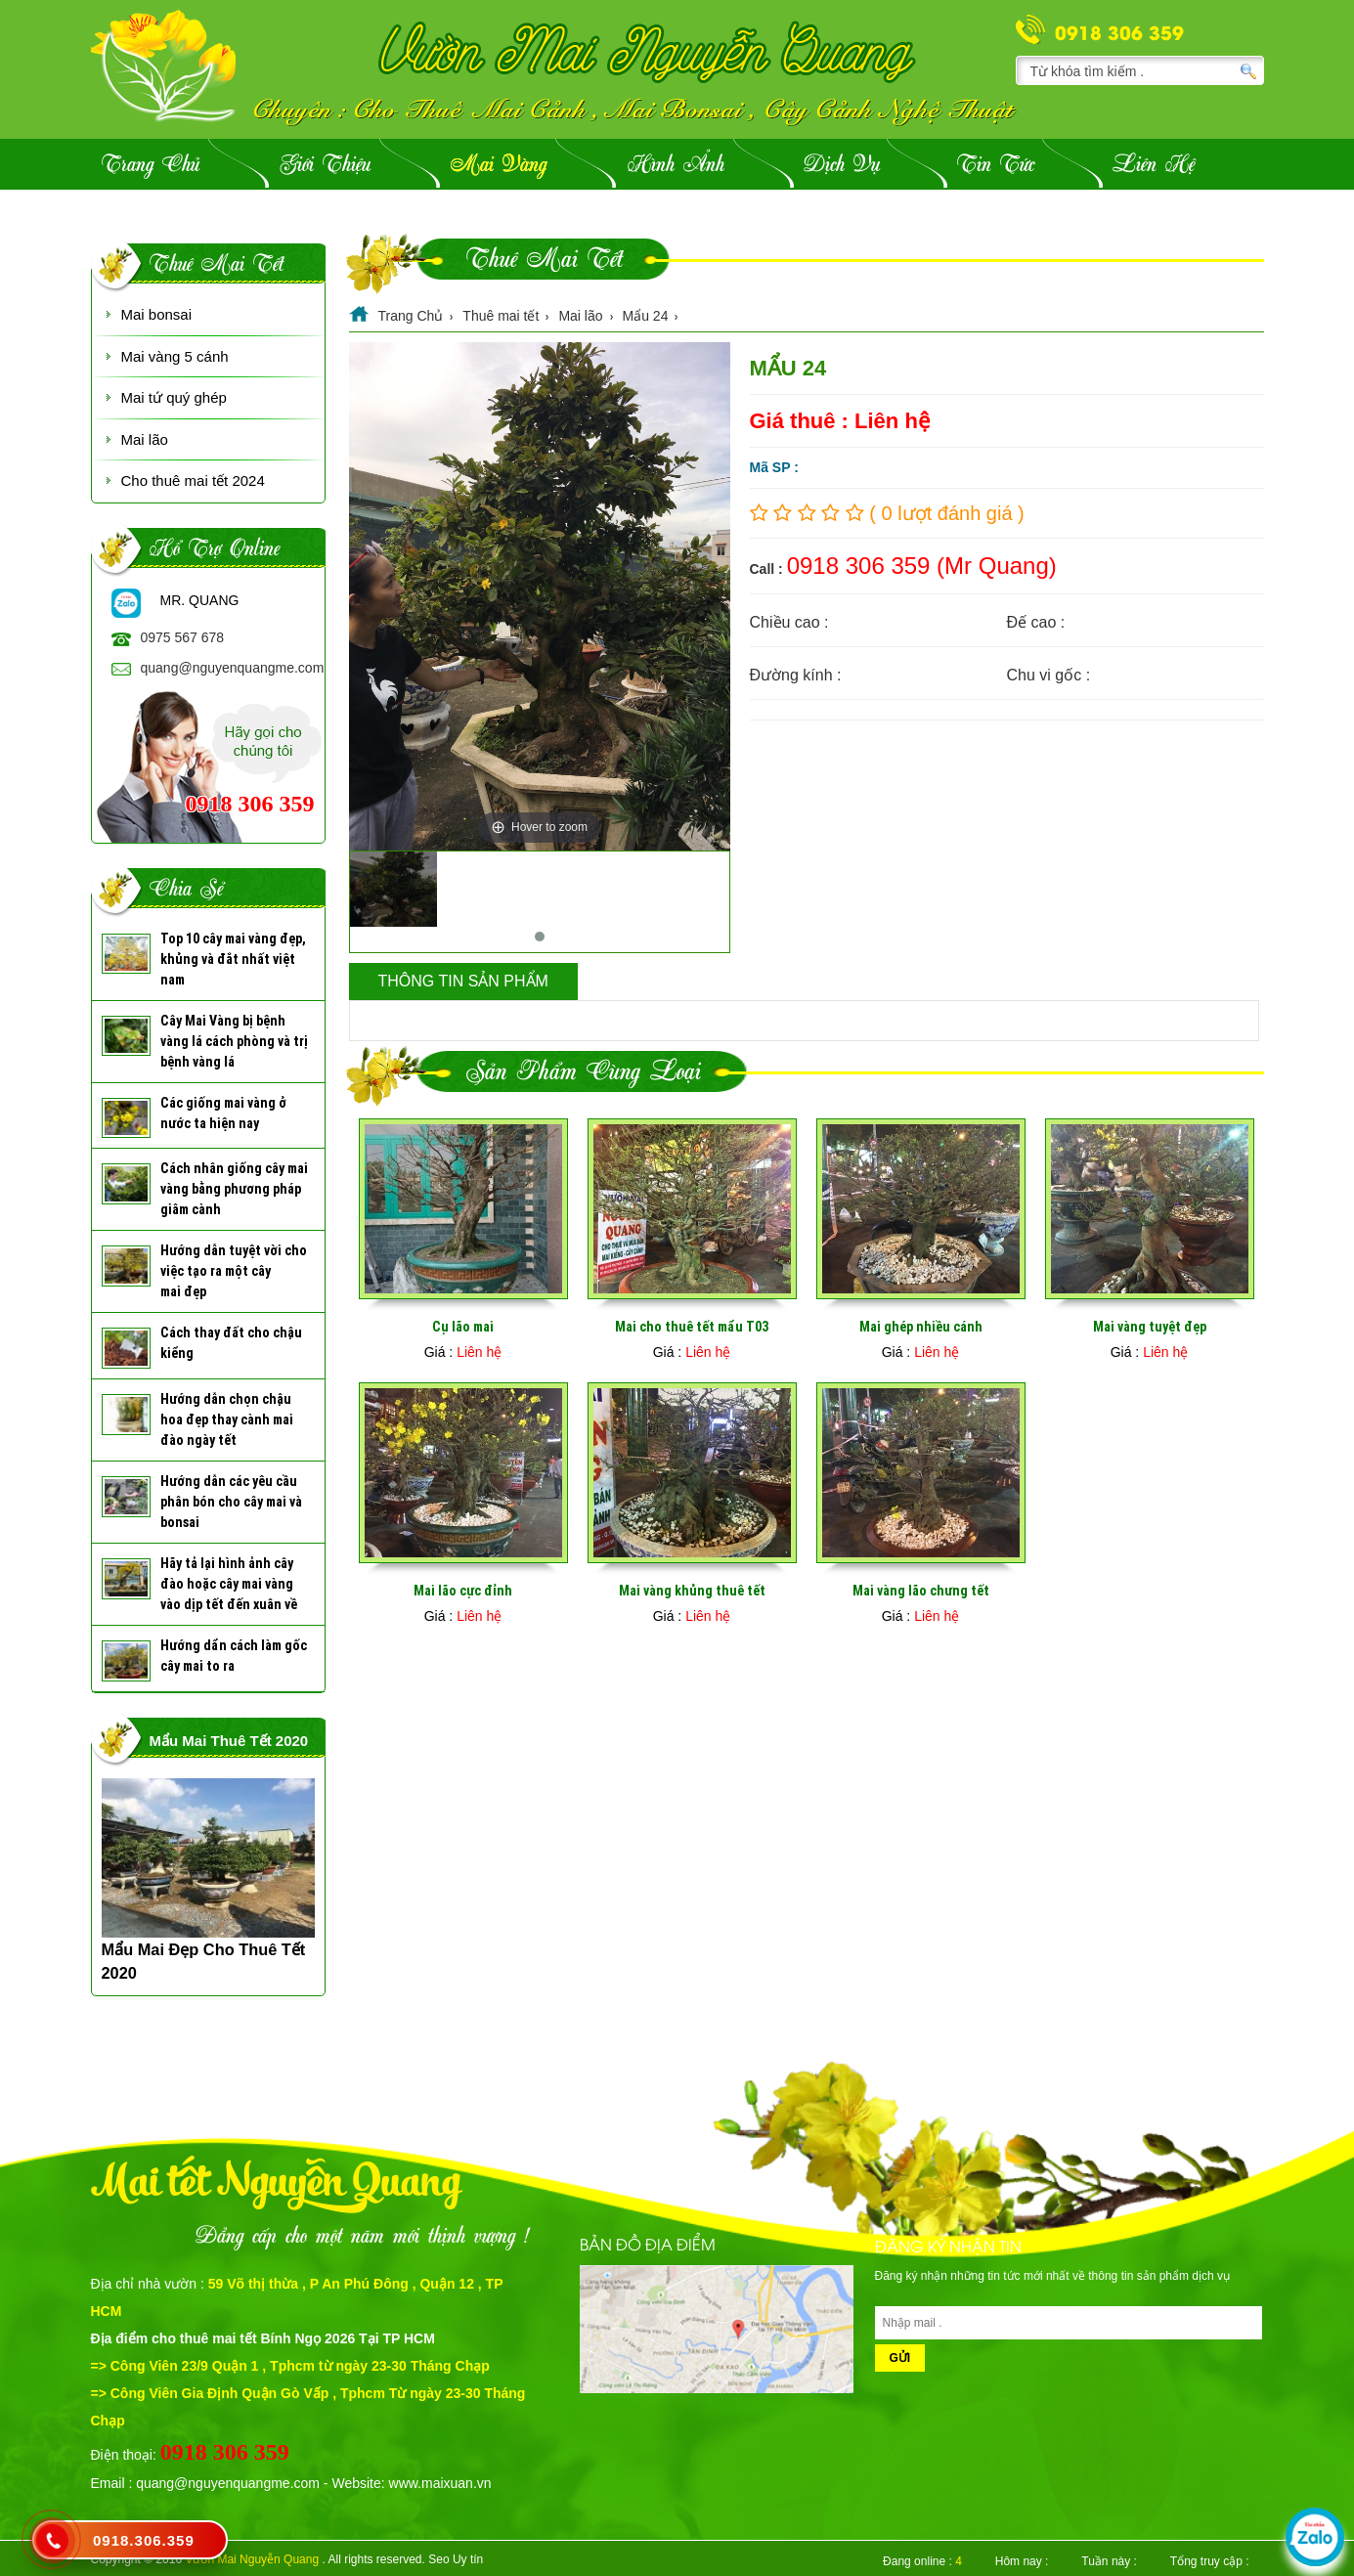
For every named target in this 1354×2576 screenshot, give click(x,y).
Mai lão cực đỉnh (463, 1590)
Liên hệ (1154, 165)
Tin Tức (995, 165)
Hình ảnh (676, 165)
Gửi (900, 2358)
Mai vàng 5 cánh (175, 356)
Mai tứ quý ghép (174, 397)
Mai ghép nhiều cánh (921, 1326)
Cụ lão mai (463, 1326)
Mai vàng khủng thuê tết (692, 1590)
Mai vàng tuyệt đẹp (1149, 1326)
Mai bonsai (157, 314)
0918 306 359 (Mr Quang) (922, 565)
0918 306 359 (1119, 31)
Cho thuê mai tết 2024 (193, 480)
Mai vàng (498, 165)
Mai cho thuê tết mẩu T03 (691, 1326)
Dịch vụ (842, 165)
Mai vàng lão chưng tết (920, 1590)
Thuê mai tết (217, 265)
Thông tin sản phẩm (463, 981)
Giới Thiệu (325, 165)
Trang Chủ (150, 165)
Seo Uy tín (455, 2559)
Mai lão (144, 439)
